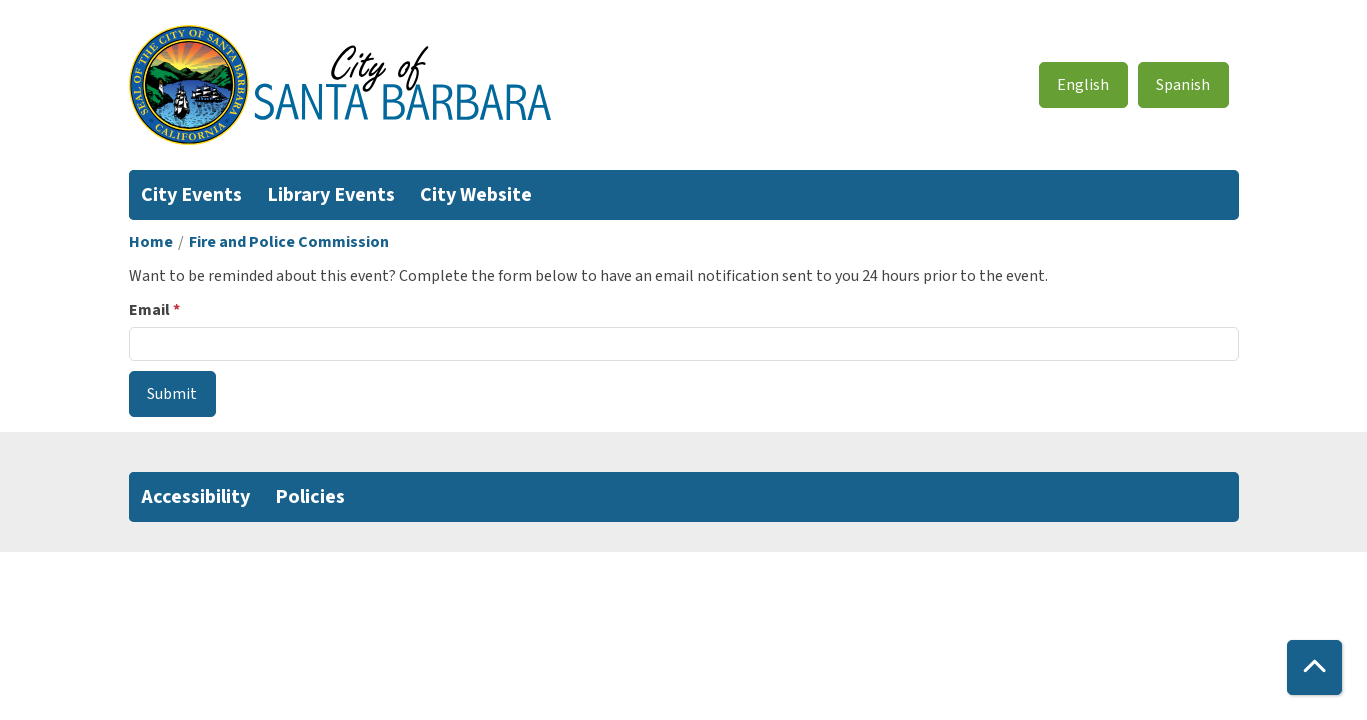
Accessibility (195, 497)
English (1083, 85)
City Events (191, 195)
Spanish (1183, 85)
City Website (476, 195)
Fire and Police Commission (289, 242)
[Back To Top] (1314, 667)
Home (151, 242)
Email (149, 310)
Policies (310, 497)
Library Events (331, 195)
